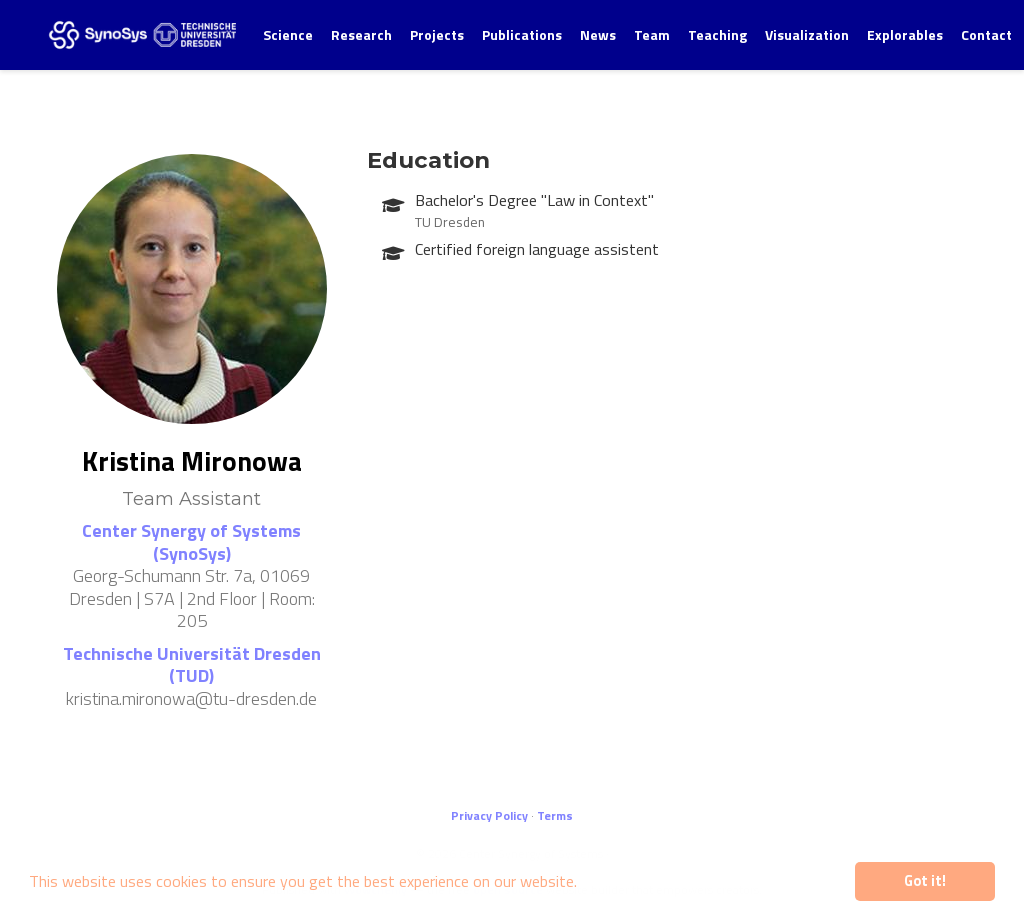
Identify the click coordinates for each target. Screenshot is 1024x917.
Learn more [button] (625, 881)
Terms (555, 815)
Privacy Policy (489, 815)
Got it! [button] (925, 881)
